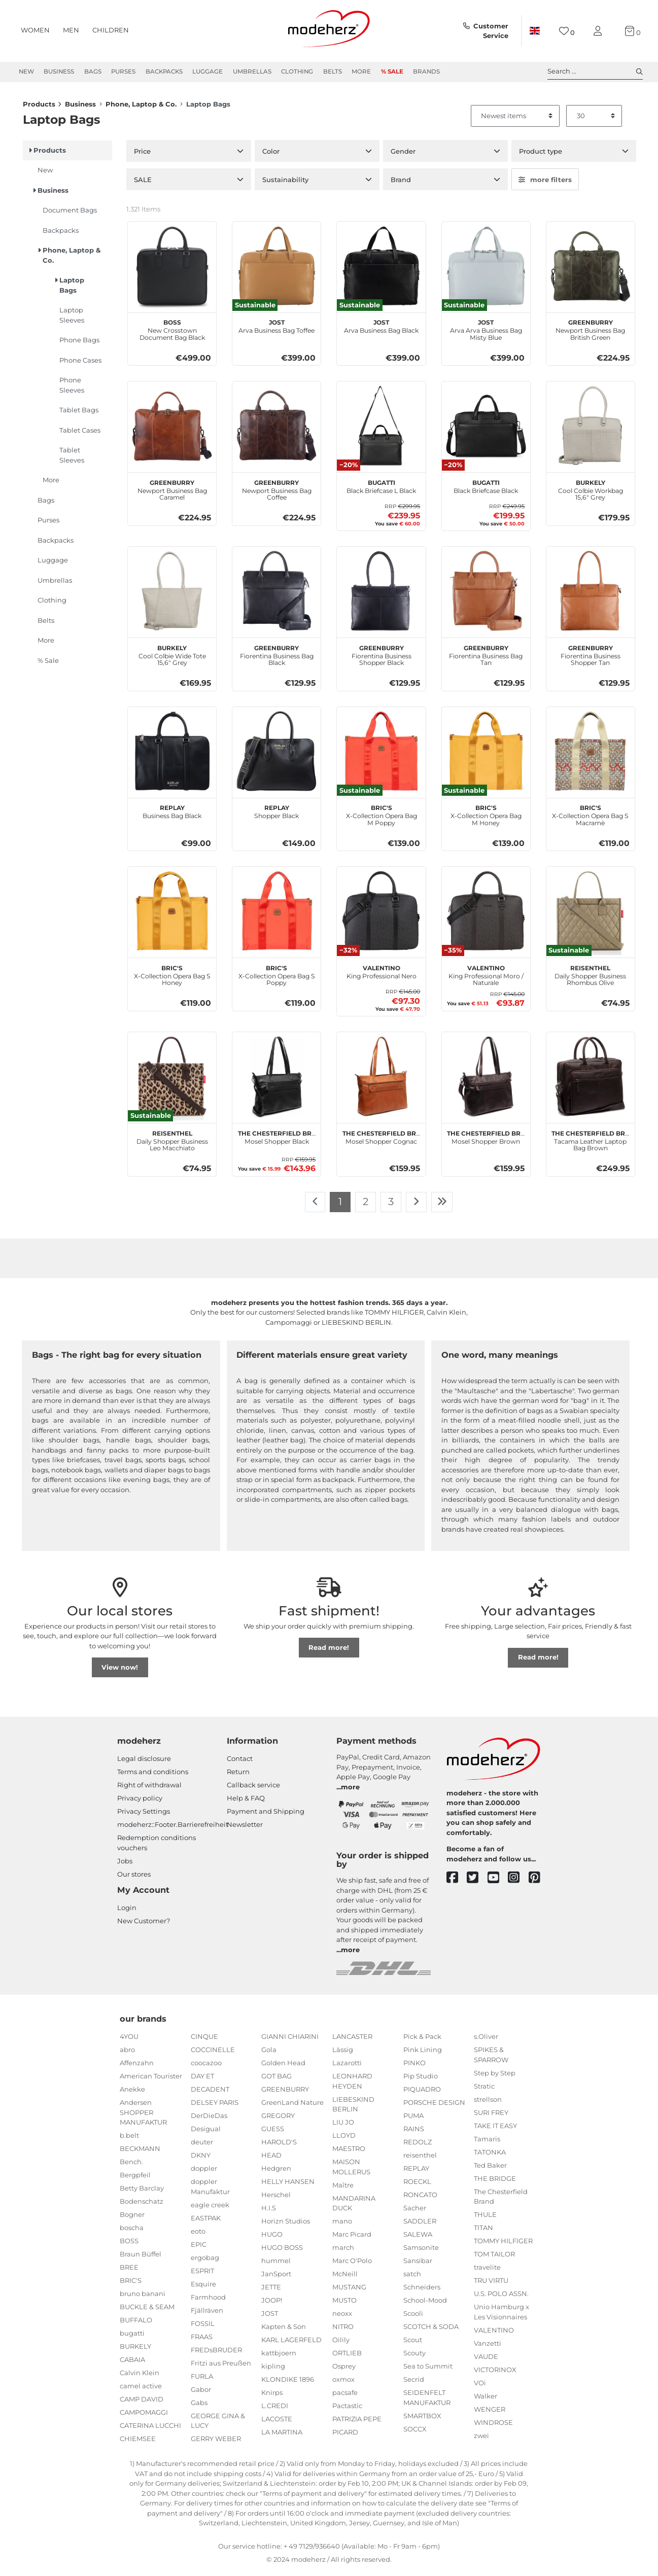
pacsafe (345, 2397)
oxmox (343, 2384)
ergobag (205, 2263)
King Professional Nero (382, 976)
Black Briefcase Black (486, 490)
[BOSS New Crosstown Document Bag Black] (172, 271)
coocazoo (206, 2068)
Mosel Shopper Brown (486, 1141)
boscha (132, 2233)
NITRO (343, 2331)
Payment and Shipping (265, 1816)
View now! (119, 1672)
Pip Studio (420, 2081)
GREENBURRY (285, 2094)
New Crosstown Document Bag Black (172, 333)
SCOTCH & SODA (431, 2331)
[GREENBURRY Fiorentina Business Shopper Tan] (590, 596)
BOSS (129, 2246)
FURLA (202, 2381)
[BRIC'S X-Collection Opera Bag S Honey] (172, 916)
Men (71, 30)
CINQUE (204, 2041)
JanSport (276, 2279)
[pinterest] (539, 1883)
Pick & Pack (422, 2041)
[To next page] (416, 1207)
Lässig (342, 2055)
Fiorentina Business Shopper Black (381, 659)
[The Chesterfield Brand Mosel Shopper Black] (276, 1081)
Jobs (124, 1866)
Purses (123, 71)
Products (39, 109)
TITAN (483, 2233)
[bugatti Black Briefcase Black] (486, 430)
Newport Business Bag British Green (590, 333)
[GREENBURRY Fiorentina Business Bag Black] (276, 596)
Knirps (272, 2397)
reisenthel (420, 2160)
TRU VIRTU (491, 2285)
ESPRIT (202, 2276)
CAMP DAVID (141, 2404)
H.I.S (268, 2213)
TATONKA (490, 2157)
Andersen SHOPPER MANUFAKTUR (143, 2117)
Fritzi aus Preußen (221, 2368)
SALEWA (417, 2239)
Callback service (253, 1790)
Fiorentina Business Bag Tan (486, 659)
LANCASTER (352, 2041)
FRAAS (202, 2342)
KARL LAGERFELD (291, 2345)
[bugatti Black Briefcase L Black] (381, 430)
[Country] (534, 31)
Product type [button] (540, 156)
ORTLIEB (347, 2358)
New (26, 71)
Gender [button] (403, 156)
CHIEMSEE (138, 2444)
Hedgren (276, 2173)
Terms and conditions (152, 1777)
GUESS (272, 2134)
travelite (487, 2272)
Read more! (328, 1652)
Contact (240, 1763)
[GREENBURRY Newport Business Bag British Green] (590, 271)
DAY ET (202, 2081)
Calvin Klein (139, 2378)
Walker (485, 2401)
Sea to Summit (428, 2371)
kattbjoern (278, 2358)
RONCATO (420, 2200)
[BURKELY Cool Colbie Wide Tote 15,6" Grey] (172, 596)
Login (126, 1913)
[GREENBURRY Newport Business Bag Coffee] (276, 430)
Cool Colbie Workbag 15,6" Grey (590, 494)
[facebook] (456, 1883)
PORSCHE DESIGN (434, 2107)
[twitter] (477, 1883)
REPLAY (416, 2173)
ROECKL (417, 2186)
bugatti (132, 2338)
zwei (481, 2441)
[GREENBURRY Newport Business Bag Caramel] (172, 430)
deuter (202, 2147)
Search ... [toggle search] (595, 71)
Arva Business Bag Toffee (276, 330)
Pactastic (347, 2411)
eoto (198, 2236)
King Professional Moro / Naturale (486, 979)
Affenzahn (137, 2068)
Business (59, 71)
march (343, 2252)
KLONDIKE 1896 (287, 2384)
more (350, 1792)
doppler (204, 2173)
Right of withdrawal (149, 1790)
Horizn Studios (285, 2226)
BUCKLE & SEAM (147, 2312)
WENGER (489, 2414)
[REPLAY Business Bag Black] (172, 756)
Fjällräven (207, 2315)
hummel (276, 2266)
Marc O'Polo (352, 2266)
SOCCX (415, 2434)
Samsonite (421, 2252)
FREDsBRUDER (216, 2355)
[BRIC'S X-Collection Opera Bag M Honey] (486, 756)
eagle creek (210, 2210)
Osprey (344, 2371)
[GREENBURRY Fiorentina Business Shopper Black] (381, 596)
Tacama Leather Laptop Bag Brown (590, 1144)
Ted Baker (490, 2170)
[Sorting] (515, 121)
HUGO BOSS (282, 2252)
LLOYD (344, 2140)
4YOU (129, 2041)
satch (412, 2279)
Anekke (132, 2094)
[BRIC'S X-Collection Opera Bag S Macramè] (590, 756)
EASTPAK (206, 2223)
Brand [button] (401, 185)
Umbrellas (252, 71)
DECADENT (210, 2094)
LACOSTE (276, 2424)
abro (127, 2055)
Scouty (414, 2358)
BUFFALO (136, 2325)
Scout (412, 2345)
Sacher (414, 2213)
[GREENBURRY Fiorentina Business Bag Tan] (486, 596)
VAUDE (486, 2361)
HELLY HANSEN (288, 2186)
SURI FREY (491, 2117)
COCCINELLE (213, 2055)
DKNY (201, 2160)
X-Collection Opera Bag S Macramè (590, 819)
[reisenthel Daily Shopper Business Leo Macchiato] (172, 1081)
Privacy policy (139, 1803)
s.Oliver (486, 2041)
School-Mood (425, 2305)
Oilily (341, 2345)
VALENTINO (494, 2335)
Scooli (413, 2318)
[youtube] (498, 1883)
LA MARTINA (281, 2437)
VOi (480, 2388)
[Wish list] (567, 31)
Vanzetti (487, 2348)
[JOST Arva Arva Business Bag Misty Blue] (486, 271)
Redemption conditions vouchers (156, 1848)
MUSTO (344, 2305)
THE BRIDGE (495, 2183)
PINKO (414, 2068)
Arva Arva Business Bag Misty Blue (486, 333)
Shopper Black (276, 815)
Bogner (132, 2219)
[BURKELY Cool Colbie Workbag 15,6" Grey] (590, 430)
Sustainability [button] (285, 185)
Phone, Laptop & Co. (141, 109)
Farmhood (208, 2302)
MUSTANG (349, 2292)
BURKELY (135, 2351)
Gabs (199, 2408)
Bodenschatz (141, 2206)
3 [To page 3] (391, 1207)
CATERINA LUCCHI (150, 2430)
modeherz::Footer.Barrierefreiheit (172, 1829)
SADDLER (419, 2226)
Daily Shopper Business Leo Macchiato (172, 1144)
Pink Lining (422, 2055)
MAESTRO (348, 2153)
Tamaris (487, 2144)
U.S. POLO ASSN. (501, 2299)
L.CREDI (274, 2411)
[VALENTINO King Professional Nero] (381, 916)
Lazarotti (347, 2068)
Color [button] (271, 156)
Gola (268, 2055)
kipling (273, 2371)
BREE (129, 2272)
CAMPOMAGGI (144, 2417)
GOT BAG (276, 2081)
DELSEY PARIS (214, 2107)
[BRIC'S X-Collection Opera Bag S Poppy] (276, 916)
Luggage (207, 71)
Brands (426, 71)
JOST (269, 2318)
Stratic (484, 2091)
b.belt (129, 2140)
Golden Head (283, 2068)
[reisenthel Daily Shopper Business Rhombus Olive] (590, 916)
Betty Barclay (142, 2193)
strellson (488, 2104)
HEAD (271, 2160)
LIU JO (343, 2127)
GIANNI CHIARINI (290, 2041)
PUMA (413, 2120)
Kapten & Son (283, 2331)
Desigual (206, 2134)
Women (35, 30)
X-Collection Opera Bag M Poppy (381, 819)
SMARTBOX (422, 2421)
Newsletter (245, 1829)
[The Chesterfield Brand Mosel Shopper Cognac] (381, 1081)
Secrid (413, 2384)
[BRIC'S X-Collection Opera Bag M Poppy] (381, 756)
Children (110, 30)
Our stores (134, 1879)
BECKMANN (140, 2153)
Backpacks (164, 71)
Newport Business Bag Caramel (172, 494)
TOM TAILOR (494, 2259)
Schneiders (421, 2292)
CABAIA (132, 2364)
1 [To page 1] (340, 1207)
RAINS (413, 2134)
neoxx (342, 2318)
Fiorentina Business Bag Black (277, 659)
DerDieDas (209, 2120)
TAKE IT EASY (495, 2131)
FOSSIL (203, 2328)
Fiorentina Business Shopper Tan (590, 659)
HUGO (272, 2239)
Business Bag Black (172, 815)
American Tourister (151, 2081)
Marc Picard (351, 2239)
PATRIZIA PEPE (357, 2424)
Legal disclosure (144, 1763)
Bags (92, 71)
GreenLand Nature (292, 2107)
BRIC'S (131, 2285)
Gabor (201, 2394)
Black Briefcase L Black (381, 490)
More (361, 71)
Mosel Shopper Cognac (381, 1141)
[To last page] (442, 1207)
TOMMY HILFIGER (503, 2246)
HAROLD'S (279, 2147)
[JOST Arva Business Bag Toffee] (276, 271)
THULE (485, 2219)
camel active (141, 2391)
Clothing (297, 71)
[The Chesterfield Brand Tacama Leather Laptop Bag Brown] (590, 1081)
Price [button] (142, 156)
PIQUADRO (422, 2094)
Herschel (276, 2200)
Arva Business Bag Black (381, 330)
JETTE (271, 2292)
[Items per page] (594, 121)
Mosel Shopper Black (277, 1141)
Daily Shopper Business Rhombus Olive (590, 979)
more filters (545, 185)
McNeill (345, 2279)
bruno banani (142, 2299)
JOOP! (271, 2305)
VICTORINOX (495, 2375)
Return (238, 1777)
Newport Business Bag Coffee (276, 494)
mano (342, 2226)
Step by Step (494, 2078)
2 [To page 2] (365, 1207)
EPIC (198, 2249)
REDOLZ (417, 2147)
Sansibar (417, 2266)
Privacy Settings (143, 1816)
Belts (332, 71)
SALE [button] (143, 185)
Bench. (131, 2167)
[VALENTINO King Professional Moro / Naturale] (486, 916)
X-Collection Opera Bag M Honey (486, 819)
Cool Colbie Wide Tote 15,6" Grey (172, 659)
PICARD (345, 2437)
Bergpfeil (135, 2180)
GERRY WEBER (216, 2444)
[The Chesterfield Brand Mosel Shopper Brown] (486, 1081)
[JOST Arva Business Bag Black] (381, 271)
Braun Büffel (140, 2259)
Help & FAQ (246, 1803)
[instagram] (518, 1883)
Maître (343, 2190)
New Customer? (143, 1926)
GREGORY (278, 2120)
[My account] (599, 31)
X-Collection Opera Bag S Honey (172, 979)
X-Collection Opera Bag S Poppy (276, 979)
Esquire (203, 2289)
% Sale (392, 71)
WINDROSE (493, 2427)
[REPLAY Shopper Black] (276, 756)
